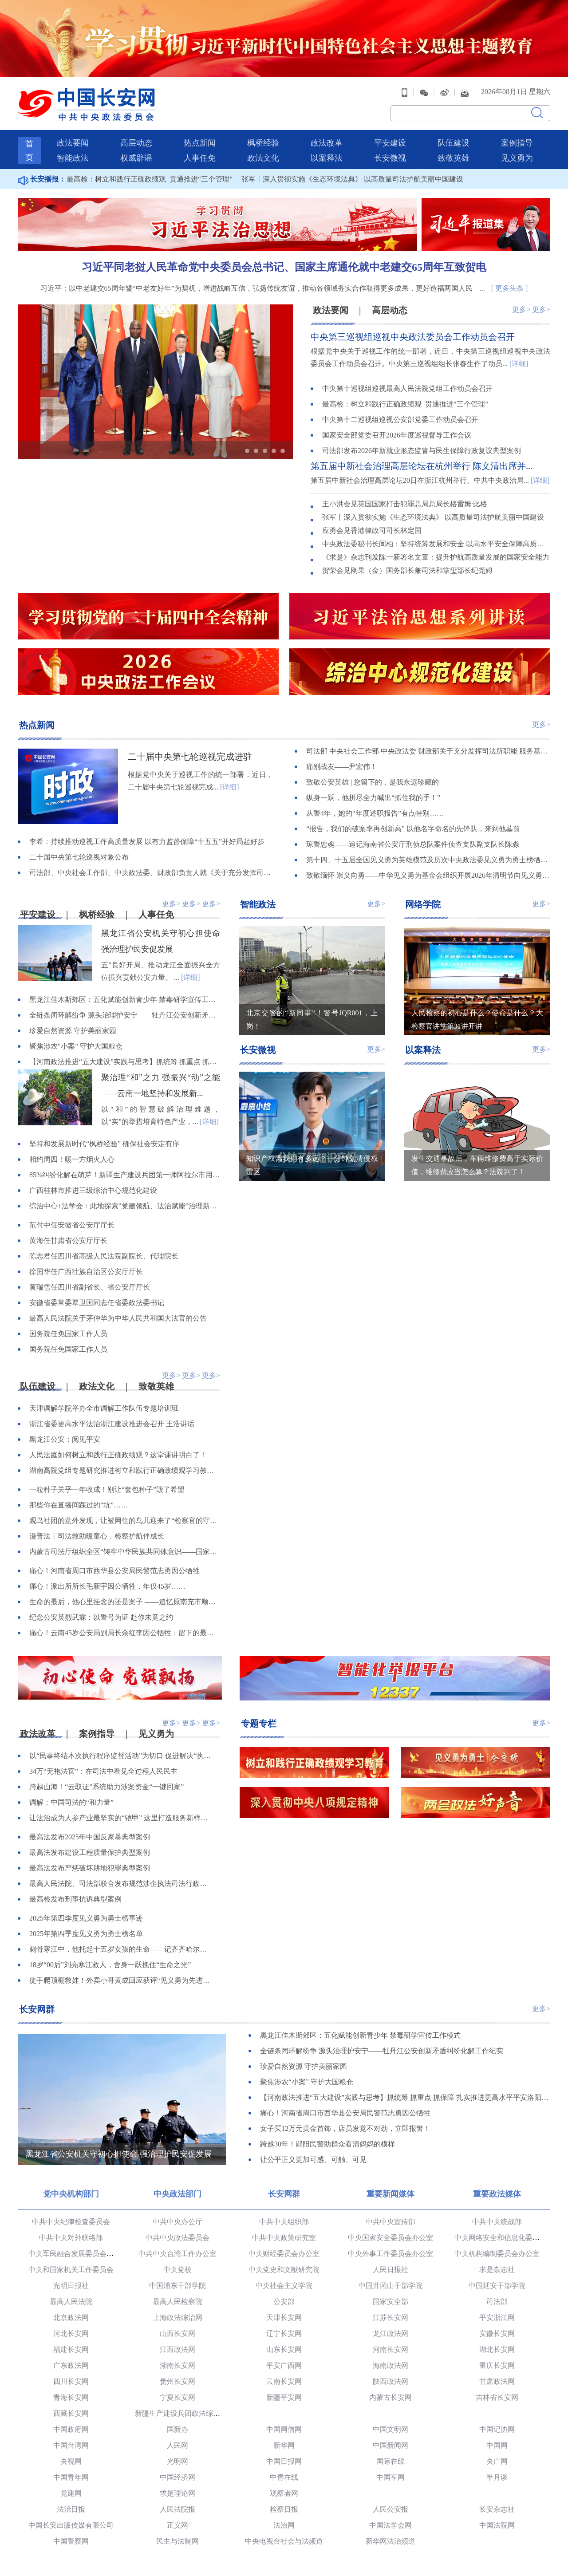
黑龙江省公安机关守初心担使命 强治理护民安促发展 (119, 2154)
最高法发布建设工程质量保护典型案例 (89, 1852)
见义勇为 (517, 158)
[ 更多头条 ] (509, 288)
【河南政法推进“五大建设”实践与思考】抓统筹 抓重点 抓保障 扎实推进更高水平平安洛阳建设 (124, 1061)
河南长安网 (390, 2349)
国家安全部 (390, 2301)
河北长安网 (71, 2333)
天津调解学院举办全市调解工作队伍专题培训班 (103, 1408)
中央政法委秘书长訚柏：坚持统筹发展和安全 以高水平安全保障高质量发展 (436, 544)
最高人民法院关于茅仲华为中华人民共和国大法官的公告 (118, 1318)
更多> (521, 309)
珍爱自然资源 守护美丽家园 (72, 1030)
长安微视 (390, 158)
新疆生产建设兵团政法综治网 (181, 2413)
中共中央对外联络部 (71, 2237)
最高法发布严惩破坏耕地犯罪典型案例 (89, 1868)
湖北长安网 (497, 2349)
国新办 (177, 2429)
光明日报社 (71, 2285)
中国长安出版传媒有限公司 (71, 2525)
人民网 (177, 2445)
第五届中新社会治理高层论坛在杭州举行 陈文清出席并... (421, 466)
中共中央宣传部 (390, 2221)
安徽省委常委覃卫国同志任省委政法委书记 (96, 1302)
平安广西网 (284, 2365)
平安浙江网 (497, 2317)
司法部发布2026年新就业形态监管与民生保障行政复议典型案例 (421, 450)
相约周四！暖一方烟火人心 (71, 1159)
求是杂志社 (497, 2269)
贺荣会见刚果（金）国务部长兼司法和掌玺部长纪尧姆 (407, 570)
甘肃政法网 (497, 2381)
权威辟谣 (136, 158)
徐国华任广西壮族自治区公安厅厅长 (86, 1271)
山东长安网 (284, 2349)
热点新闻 (200, 142)
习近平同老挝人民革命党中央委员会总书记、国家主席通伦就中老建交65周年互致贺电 (284, 267)
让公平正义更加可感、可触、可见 (313, 2159)
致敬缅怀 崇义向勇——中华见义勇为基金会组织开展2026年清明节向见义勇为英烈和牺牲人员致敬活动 (428, 875)
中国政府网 (71, 2429)
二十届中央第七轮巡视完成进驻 (190, 756)
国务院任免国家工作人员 (68, 1333)
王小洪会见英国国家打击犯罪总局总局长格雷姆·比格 (404, 504)
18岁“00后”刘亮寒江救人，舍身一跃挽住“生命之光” (110, 1964)
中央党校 (177, 2269)
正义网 (177, 2525)
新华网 (284, 2445)
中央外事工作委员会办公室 (390, 2253)
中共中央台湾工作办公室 (177, 2253)
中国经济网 (177, 2477)
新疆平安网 (284, 2397)
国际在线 (390, 2461)
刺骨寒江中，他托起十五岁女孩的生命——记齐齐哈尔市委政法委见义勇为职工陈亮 (121, 1949)
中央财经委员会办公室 (284, 2253)
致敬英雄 (453, 158)
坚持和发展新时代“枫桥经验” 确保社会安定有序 (104, 1144)
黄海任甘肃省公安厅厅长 (68, 1240)
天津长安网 (284, 2317)
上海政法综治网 (177, 2317)
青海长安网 (71, 2397)
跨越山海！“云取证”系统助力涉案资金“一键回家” (106, 1787)
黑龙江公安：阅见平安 (64, 1439)
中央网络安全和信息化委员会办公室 (511, 2237)
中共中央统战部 (497, 2221)
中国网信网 (284, 2429)
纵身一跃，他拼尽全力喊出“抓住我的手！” (373, 797)
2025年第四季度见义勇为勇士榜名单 (86, 1933)
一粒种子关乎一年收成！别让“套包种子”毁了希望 (107, 1489)
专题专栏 (258, 1723)
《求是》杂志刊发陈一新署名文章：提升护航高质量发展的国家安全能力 (435, 557)
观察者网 (284, 2493)
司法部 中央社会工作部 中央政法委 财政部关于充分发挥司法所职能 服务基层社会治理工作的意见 (428, 751)
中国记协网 (497, 2429)
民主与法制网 (177, 2541)
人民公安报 (390, 2509)
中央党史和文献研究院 (284, 2269)
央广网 (497, 2461)
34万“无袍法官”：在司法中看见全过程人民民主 (103, 1771)
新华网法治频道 (390, 2541)
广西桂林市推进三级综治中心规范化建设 (93, 1190)
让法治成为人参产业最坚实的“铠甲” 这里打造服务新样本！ (121, 1818)
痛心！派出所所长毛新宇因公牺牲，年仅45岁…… (107, 1586)
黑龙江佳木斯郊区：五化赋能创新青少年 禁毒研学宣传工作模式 (124, 999)
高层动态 (136, 142)
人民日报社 (390, 2269)
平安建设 (390, 142)
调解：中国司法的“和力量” (71, 1802)
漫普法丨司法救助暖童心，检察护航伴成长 (96, 1536)
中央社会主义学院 (284, 2285)
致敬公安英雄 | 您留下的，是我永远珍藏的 (372, 782)
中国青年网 (71, 2477)
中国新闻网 (390, 2445)
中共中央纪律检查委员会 (71, 2221)
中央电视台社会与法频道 (284, 2541)
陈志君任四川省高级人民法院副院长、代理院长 (103, 1256)
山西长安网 (177, 2333)
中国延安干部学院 (497, 2285)
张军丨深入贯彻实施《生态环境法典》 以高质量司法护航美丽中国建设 (352, 179)
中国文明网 (390, 2429)
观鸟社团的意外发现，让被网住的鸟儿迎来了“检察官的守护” (124, 1520)
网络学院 (423, 904)
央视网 (71, 2461)
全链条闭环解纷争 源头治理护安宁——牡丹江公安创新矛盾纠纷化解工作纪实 (124, 1015)
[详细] (519, 363)
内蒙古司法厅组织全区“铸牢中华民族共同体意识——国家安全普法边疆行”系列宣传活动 (124, 1551)
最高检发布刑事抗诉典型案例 (75, 1899)
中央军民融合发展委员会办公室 (78, 2253)
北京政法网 (71, 2317)
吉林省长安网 (497, 2397)
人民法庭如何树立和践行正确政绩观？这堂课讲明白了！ (118, 1455)
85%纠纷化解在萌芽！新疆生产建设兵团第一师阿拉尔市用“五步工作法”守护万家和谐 (124, 1175)
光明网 (177, 2461)
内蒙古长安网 (390, 2397)
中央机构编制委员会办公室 (497, 2253)
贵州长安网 (177, 2381)
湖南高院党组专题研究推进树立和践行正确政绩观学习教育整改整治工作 (124, 1470)
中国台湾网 (71, 2445)
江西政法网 (177, 2349)
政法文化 (263, 158)
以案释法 (327, 158)
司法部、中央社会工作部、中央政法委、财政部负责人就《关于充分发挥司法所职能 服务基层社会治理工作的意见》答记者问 (151, 872)
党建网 (71, 2493)
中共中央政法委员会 (177, 2237)
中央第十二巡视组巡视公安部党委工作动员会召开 (400, 419)
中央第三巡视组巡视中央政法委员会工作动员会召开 (413, 337)
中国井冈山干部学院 (390, 2285)
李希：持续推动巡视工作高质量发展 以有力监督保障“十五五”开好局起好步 (146, 841)
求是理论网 (177, 2493)
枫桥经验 (263, 142)
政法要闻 (73, 142)
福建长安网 (71, 2349)
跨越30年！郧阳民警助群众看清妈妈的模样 (327, 2144)
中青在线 (284, 2477)
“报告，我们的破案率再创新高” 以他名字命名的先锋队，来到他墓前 (413, 828)
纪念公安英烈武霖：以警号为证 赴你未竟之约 (101, 1617)
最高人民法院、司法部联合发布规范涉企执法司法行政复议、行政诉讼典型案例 (121, 1883)
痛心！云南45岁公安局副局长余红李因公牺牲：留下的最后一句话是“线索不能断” (124, 1633)
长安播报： (42, 179)
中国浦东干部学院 (177, 2285)
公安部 (284, 2301)
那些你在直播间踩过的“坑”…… (78, 1505)
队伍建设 (453, 142)
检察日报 (284, 2509)
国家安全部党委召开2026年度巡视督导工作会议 (396, 435)
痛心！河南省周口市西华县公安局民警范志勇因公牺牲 (114, 1570)
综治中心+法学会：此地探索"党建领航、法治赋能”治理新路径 (124, 1206)
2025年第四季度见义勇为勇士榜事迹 (86, 1918)
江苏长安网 (390, 2317)
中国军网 (390, 2477)
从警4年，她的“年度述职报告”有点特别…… (375, 813)
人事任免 (200, 158)
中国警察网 (71, 2541)
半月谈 (497, 2477)
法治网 (284, 2525)
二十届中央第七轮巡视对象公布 (79, 857)
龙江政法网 (390, 2333)
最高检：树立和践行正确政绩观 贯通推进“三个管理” (150, 179)
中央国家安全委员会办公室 (390, 2237)
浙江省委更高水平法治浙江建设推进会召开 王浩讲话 (111, 1424)
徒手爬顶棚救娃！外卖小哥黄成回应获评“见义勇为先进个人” (121, 1980)
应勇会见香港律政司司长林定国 (372, 530)
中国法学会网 (390, 2525)
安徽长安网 (497, 2333)
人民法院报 (177, 2509)
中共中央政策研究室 (284, 2237)
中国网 (497, 2445)
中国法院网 (497, 2525)
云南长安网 (284, 2381)
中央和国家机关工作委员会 (71, 2269)
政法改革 (327, 142)
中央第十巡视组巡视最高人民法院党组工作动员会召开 (407, 388)
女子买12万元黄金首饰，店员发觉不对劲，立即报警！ (345, 2128)
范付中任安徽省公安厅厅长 (71, 1225)
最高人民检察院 (177, 2301)
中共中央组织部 (284, 2221)
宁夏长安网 (177, 2397)
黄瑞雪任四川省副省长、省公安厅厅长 (89, 1287)
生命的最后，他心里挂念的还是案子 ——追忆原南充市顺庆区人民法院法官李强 (124, 1602)
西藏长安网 (71, 2413)
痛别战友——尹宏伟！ (341, 766)
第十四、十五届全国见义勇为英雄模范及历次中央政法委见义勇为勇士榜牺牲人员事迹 (428, 860)
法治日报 (71, 2509)
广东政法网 (71, 2365)
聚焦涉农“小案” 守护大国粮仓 (75, 1046)
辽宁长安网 (284, 2333)
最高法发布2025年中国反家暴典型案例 (89, 1837)
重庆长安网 (497, 2365)
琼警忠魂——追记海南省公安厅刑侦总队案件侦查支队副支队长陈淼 (412, 844)
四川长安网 (71, 2381)
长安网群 (37, 2009)
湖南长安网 (177, 2365)
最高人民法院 (71, 2301)
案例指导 (517, 142)
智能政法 (73, 158)
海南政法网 (390, 2365)
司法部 (497, 2301)
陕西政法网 (390, 2381)
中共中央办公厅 (177, 2221)
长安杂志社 (497, 2509)
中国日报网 (284, 2461)
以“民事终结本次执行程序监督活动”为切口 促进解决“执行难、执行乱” (121, 1755)
